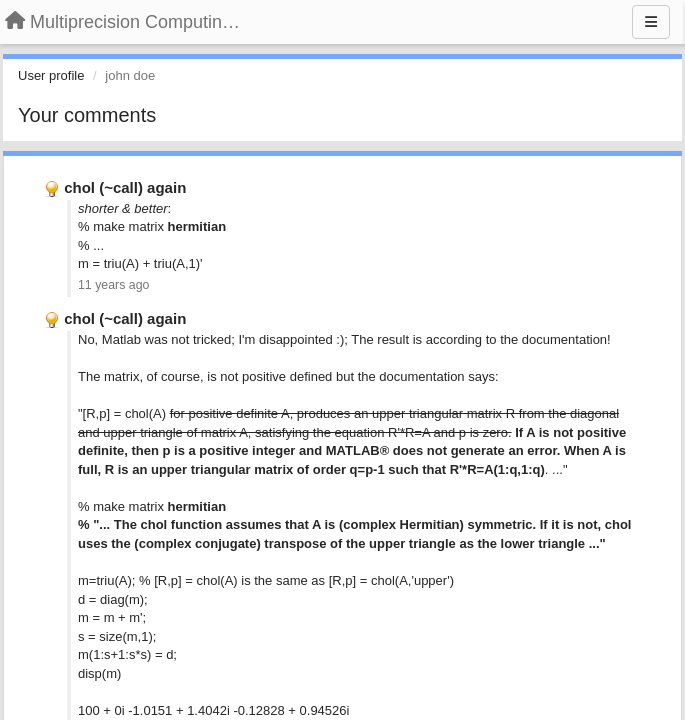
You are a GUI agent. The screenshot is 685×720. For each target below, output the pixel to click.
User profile (51, 75)
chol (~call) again (125, 187)
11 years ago (113, 285)
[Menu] (651, 22)
